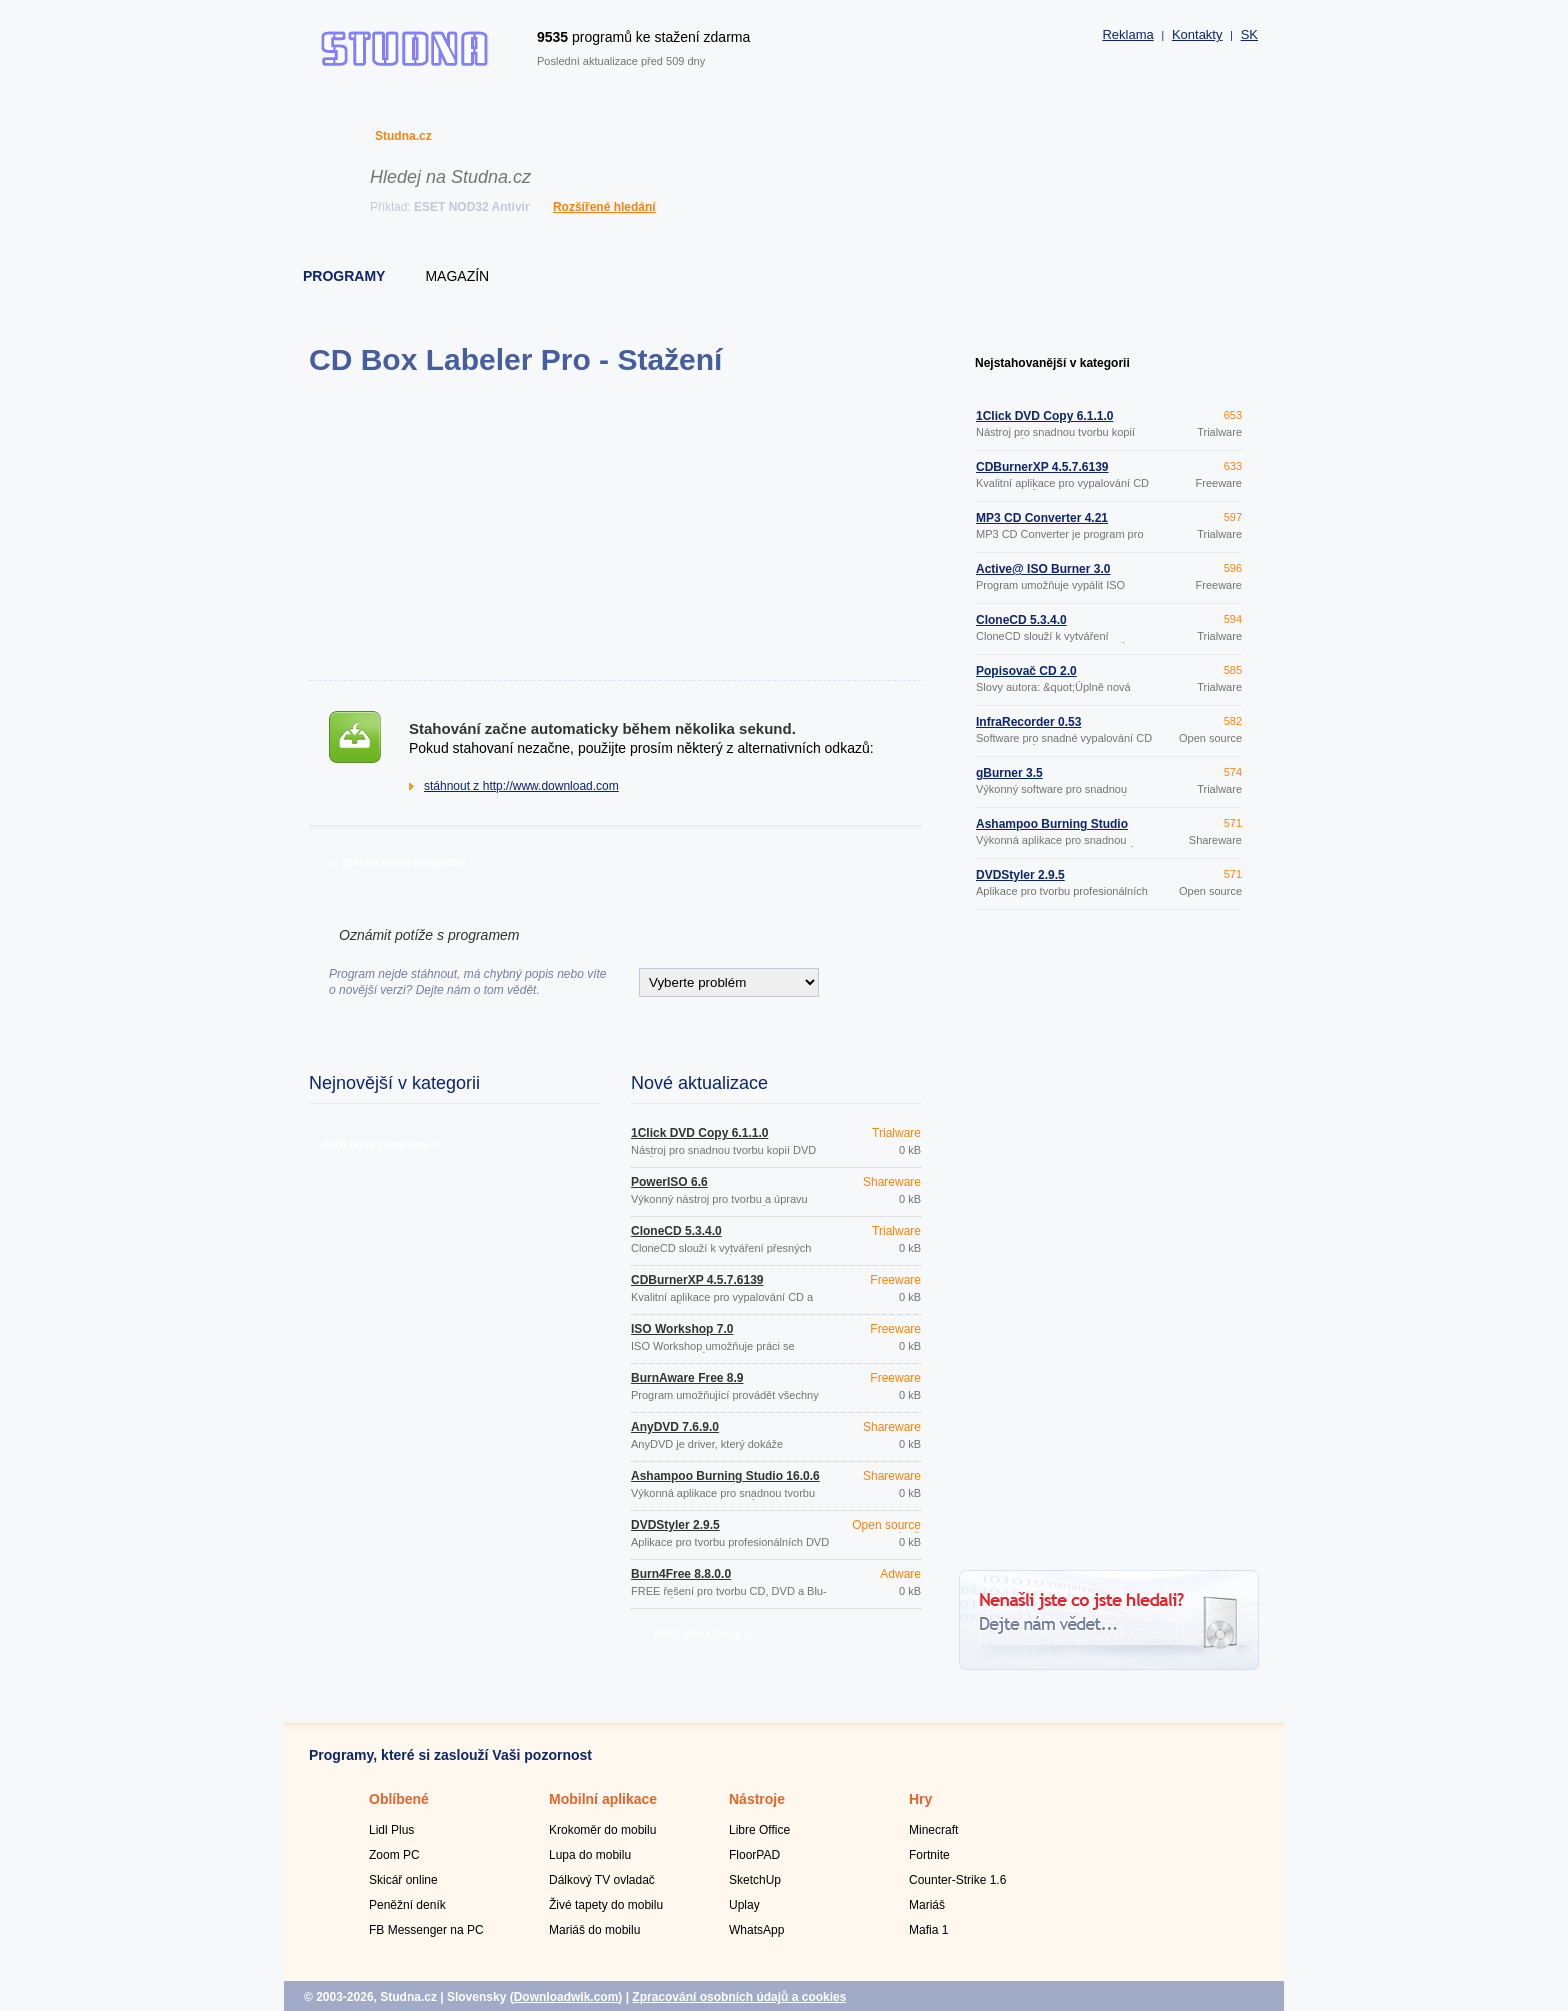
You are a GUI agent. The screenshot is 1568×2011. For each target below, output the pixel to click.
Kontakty (1197, 34)
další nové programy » (380, 1144)
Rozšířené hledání (604, 207)
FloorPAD (754, 1855)
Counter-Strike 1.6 (957, 1880)
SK (1249, 34)
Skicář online (403, 1880)
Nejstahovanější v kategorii (1052, 363)
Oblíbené (399, 1799)
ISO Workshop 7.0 (682, 1329)
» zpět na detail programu (398, 862)
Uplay (744, 1905)
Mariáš (927, 1905)
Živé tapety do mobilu (606, 1905)
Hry (920, 1799)
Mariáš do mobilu (594, 1930)
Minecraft (933, 1830)
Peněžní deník (407, 1905)
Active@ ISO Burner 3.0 (1043, 569)
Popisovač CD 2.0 (1026, 671)
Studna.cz (403, 136)
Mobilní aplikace (603, 1799)
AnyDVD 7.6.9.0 (675, 1427)
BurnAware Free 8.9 (687, 1378)
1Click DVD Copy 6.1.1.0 (699, 1133)
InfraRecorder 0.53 (1028, 722)
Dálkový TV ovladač (602, 1880)
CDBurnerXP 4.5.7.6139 (697, 1280)
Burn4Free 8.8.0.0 (681, 1574)
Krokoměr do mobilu (602, 1830)
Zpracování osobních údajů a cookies (739, 1997)
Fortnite (929, 1855)
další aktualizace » (702, 1634)
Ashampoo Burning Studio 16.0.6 (725, 1476)
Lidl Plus (391, 1830)
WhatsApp (756, 1930)
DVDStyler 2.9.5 (675, 1525)
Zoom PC (394, 1855)
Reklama (1127, 34)
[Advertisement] (614, 528)
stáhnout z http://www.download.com (521, 786)
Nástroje (757, 1799)
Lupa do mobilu (590, 1855)
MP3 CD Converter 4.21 (1042, 518)
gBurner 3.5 (1009, 773)
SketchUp (755, 1880)
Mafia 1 (928, 1930)
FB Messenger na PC (426, 1930)
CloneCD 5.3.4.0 (676, 1231)
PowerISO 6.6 (669, 1182)
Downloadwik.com (566, 1997)
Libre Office (759, 1830)
